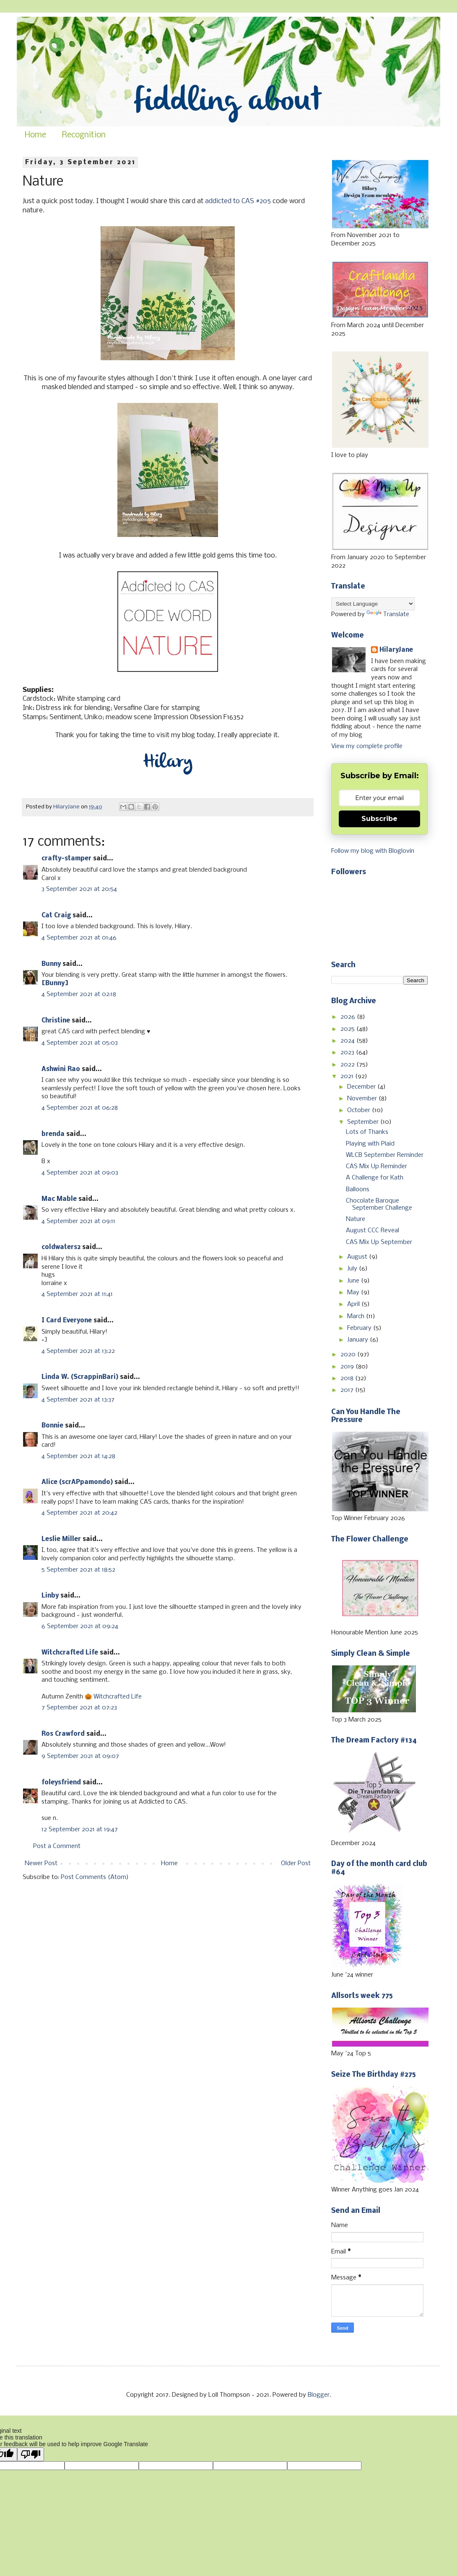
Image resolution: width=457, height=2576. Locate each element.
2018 (347, 1378)
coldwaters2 (61, 1247)
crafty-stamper (66, 858)
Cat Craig (56, 915)
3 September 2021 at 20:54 (79, 889)
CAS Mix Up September (379, 1242)
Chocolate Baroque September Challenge (379, 1204)
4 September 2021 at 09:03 (80, 1172)
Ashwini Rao (61, 1069)
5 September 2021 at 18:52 (78, 1570)
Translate (387, 614)
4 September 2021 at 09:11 (78, 1221)
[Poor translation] (30, 2454)
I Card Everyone (67, 1320)
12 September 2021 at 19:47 (80, 1829)
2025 (348, 1029)
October (359, 1110)
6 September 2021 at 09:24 (80, 1626)
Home (35, 135)
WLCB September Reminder (384, 1155)
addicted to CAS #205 (238, 201)
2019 (348, 1366)
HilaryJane (396, 650)
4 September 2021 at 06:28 (80, 1108)
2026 (348, 1017)
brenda (53, 1134)
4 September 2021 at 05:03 (80, 1043)
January (358, 1340)
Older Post (296, 1863)
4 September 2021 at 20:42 (79, 1513)
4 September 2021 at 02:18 (79, 994)
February (360, 1328)
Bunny (51, 964)
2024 (348, 1041)
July (353, 1268)
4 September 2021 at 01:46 (79, 937)
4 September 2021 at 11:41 (77, 1294)
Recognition (84, 135)
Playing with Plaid (370, 1144)
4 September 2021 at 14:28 (78, 1456)
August (358, 1257)
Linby (50, 1596)
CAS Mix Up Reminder (376, 1166)
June (354, 1281)
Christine (56, 1020)
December (362, 1087)
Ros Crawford (63, 1734)
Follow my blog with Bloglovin (372, 851)
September (363, 1122)
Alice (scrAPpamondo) (77, 1482)
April (354, 1304)
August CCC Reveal (372, 1230)
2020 (348, 1354)
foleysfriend (61, 1782)
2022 (348, 1064)
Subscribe (379, 819)
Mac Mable (59, 1199)
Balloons (357, 1189)
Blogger (319, 2395)
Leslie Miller (61, 1539)
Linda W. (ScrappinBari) (80, 1377)
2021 (347, 1076)
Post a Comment (56, 1846)
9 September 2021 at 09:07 (80, 1756)
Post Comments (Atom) (95, 1877)
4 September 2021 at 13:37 (78, 1399)
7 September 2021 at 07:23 (79, 1707)
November (363, 1098)
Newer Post (41, 1863)
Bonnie (52, 1425)
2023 (348, 1052)
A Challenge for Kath (374, 1177)
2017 (347, 1390)
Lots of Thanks (367, 1132)
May (354, 1292)
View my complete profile (366, 746)
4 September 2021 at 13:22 (78, 1351)
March (356, 1316)
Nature (355, 1219)
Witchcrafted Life (70, 1652)
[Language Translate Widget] (373, 603)
